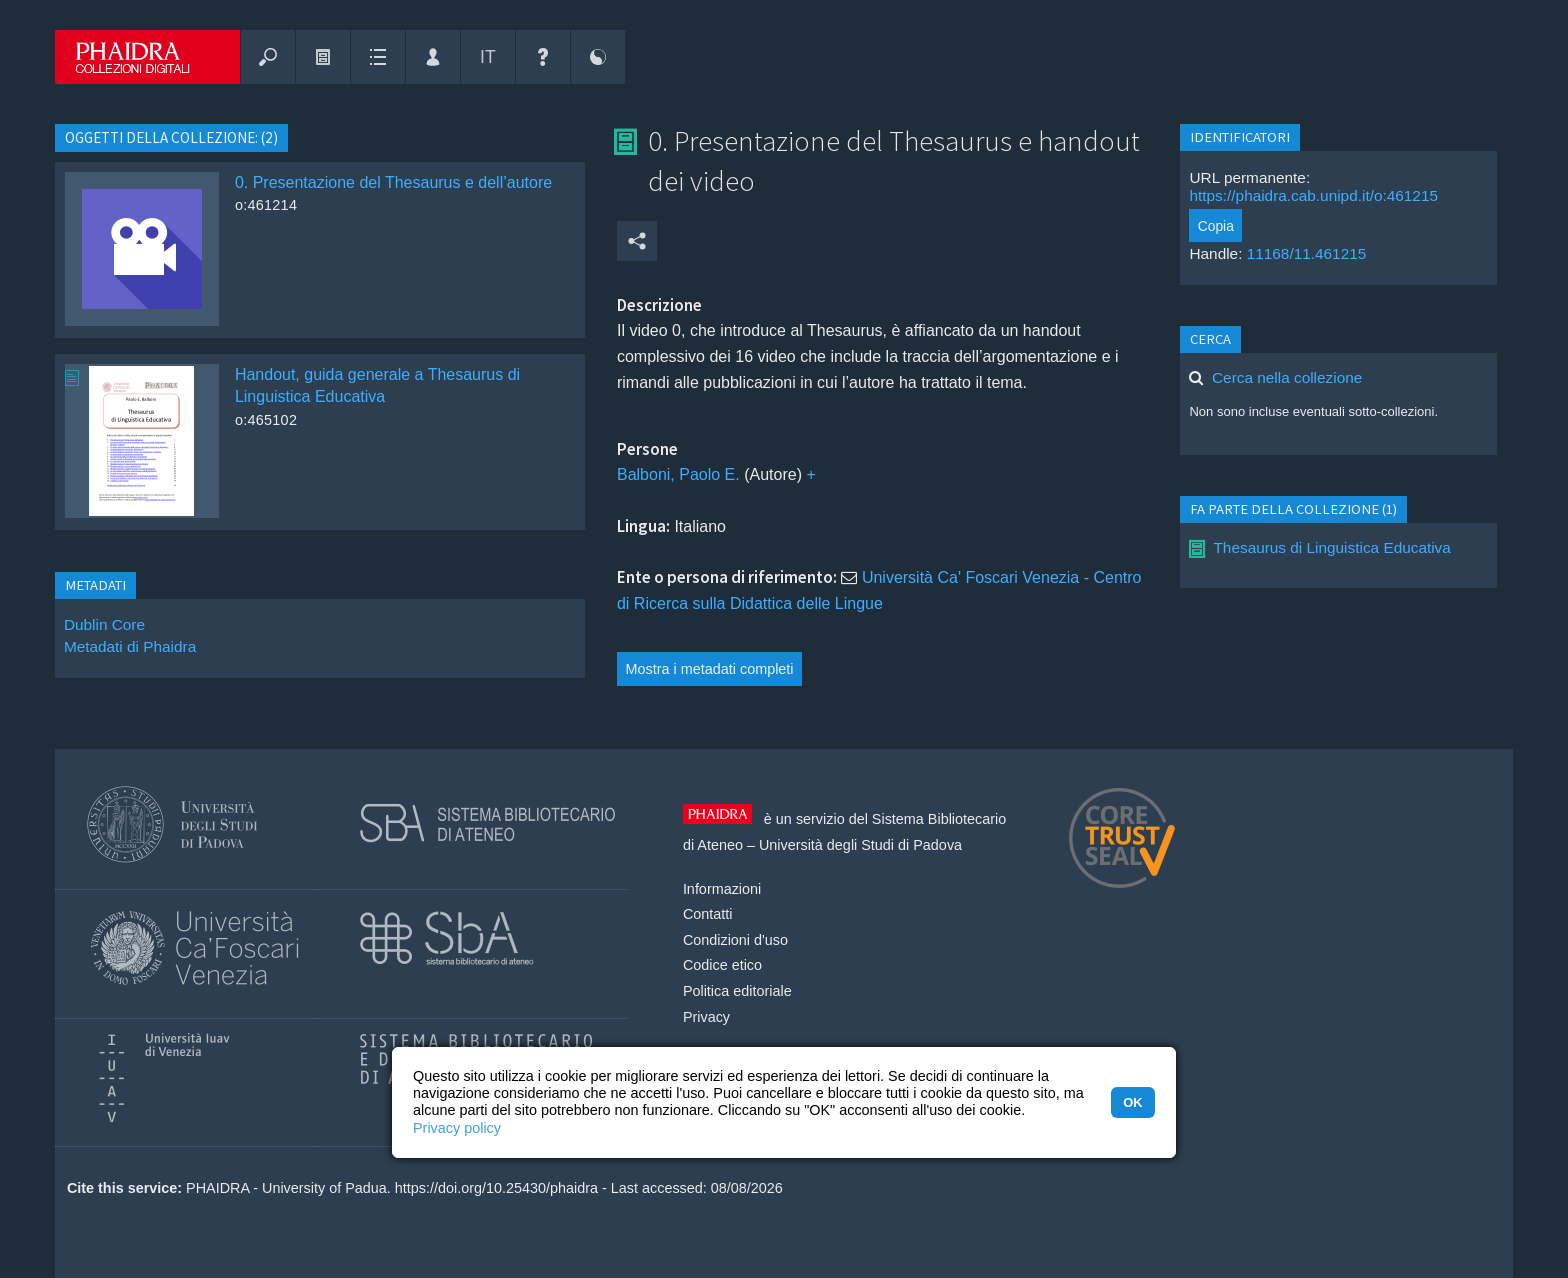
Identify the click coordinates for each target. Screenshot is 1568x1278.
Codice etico (722, 965)
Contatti (708, 914)
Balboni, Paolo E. (678, 474)
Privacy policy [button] (457, 1128)
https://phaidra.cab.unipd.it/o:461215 (1313, 195)
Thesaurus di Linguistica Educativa (1331, 547)
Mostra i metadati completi (710, 669)
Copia (1216, 226)
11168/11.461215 (1307, 253)
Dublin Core (104, 624)
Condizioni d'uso (735, 940)
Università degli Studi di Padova (860, 845)
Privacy (706, 1017)
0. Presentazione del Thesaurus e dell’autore (393, 182)
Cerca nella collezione (1287, 377)
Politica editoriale (737, 991)
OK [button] (1132, 1102)
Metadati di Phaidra (130, 646)
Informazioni (722, 889)
